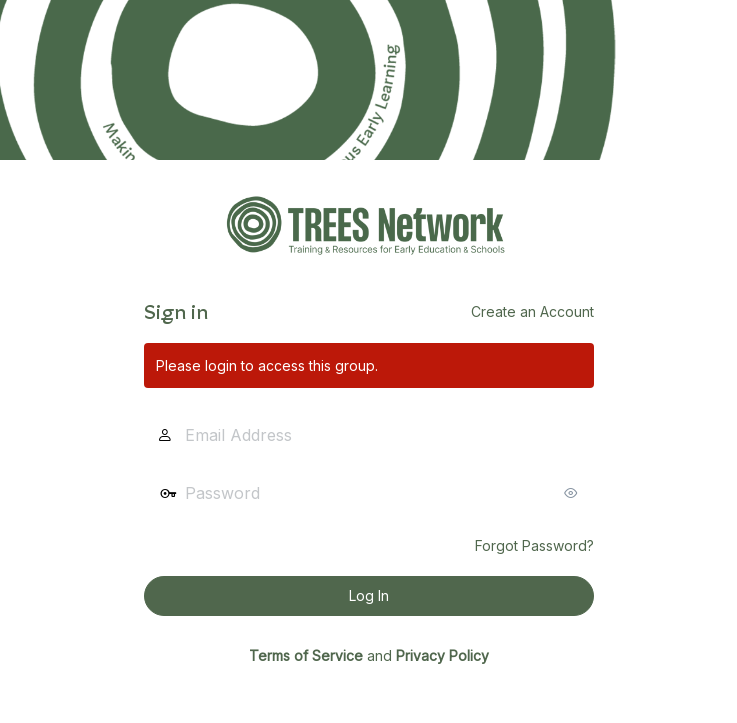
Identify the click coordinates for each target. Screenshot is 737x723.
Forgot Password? (534, 545)
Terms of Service (306, 655)
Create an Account (532, 311)
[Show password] (574, 493)
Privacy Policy (442, 655)
